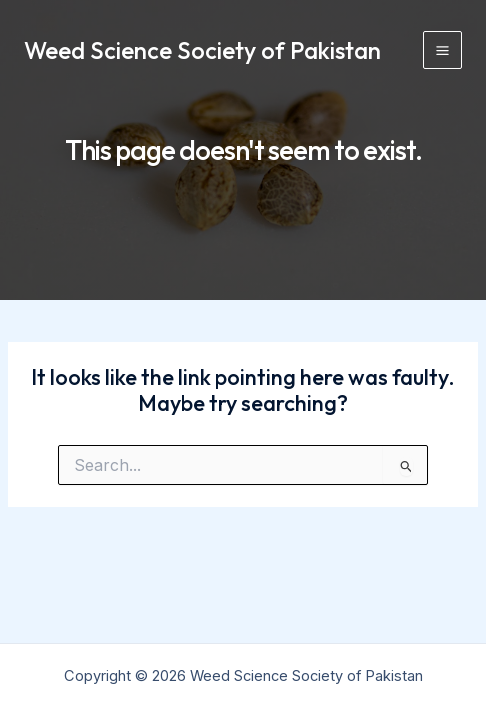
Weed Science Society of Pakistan (202, 50)
